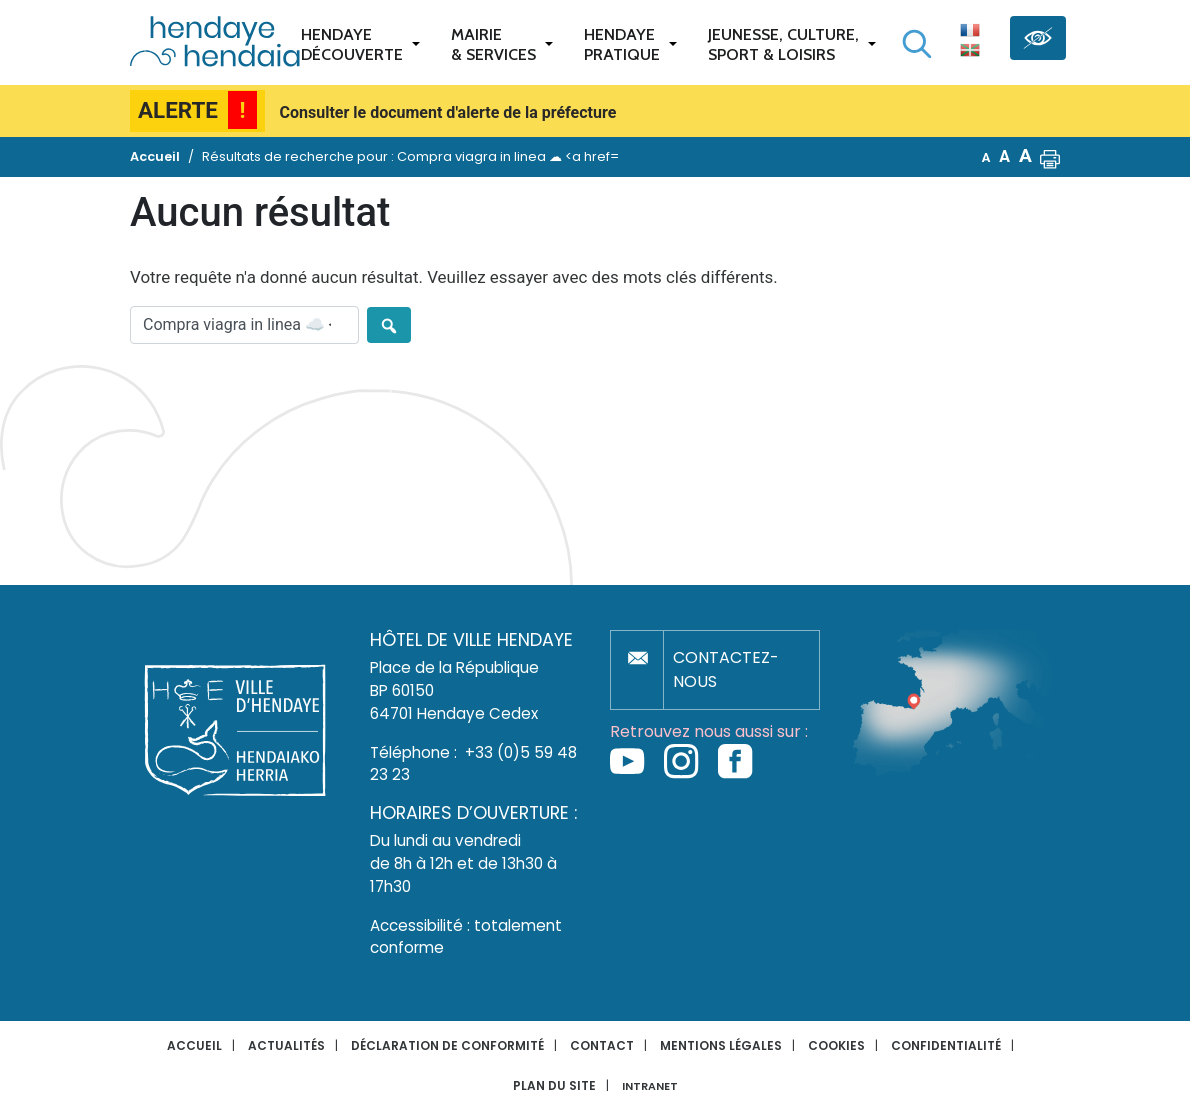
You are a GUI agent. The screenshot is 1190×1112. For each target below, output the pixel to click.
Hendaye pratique (622, 44)
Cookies (836, 1045)
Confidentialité (946, 1045)
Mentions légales (721, 1045)
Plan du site (554, 1085)
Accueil (194, 1045)
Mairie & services (493, 44)
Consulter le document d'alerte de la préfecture (448, 112)
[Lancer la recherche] (917, 44)
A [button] (986, 157)
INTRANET (650, 1086)
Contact (602, 1045)
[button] (1050, 157)
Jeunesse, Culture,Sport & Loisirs (783, 44)
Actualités (286, 1045)
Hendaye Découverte (352, 44)
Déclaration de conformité (447, 1045)
